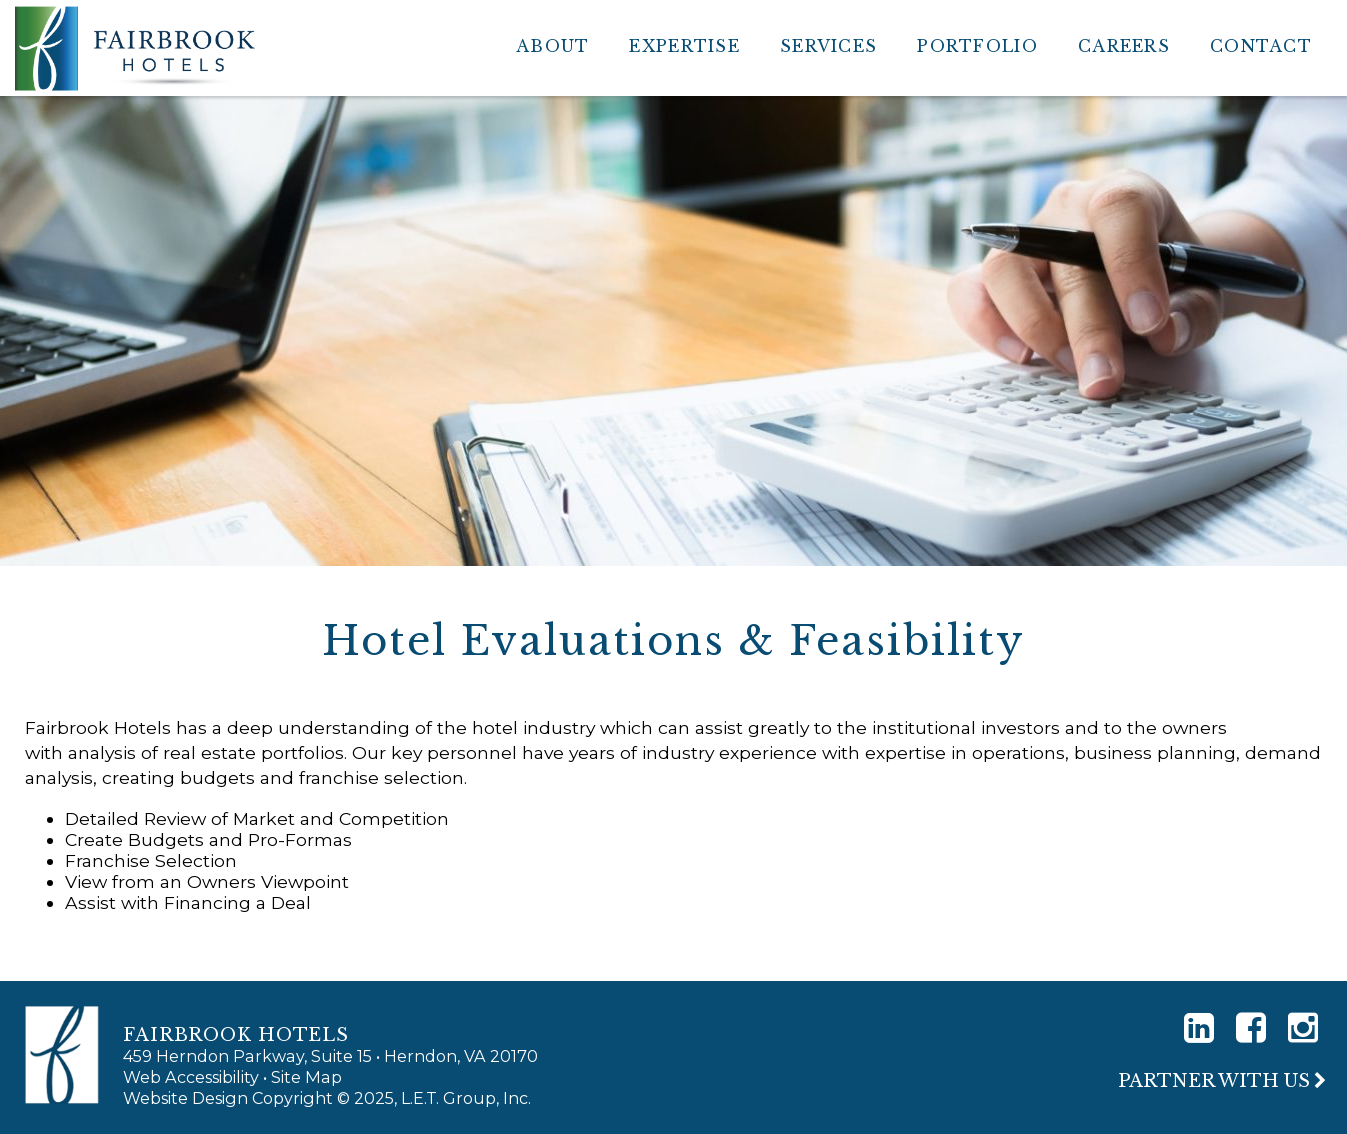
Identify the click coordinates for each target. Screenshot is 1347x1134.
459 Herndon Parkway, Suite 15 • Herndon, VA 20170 (330, 1056)
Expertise (684, 46)
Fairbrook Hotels (135, 48)
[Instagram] (1303, 1028)
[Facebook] (1251, 1028)
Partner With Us (1214, 1081)
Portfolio (977, 46)
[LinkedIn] (1199, 1028)
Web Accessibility (191, 1077)
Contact (1261, 46)
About (552, 46)
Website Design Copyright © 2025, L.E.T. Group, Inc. (327, 1098)
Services (828, 46)
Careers (1124, 46)
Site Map (306, 1077)
